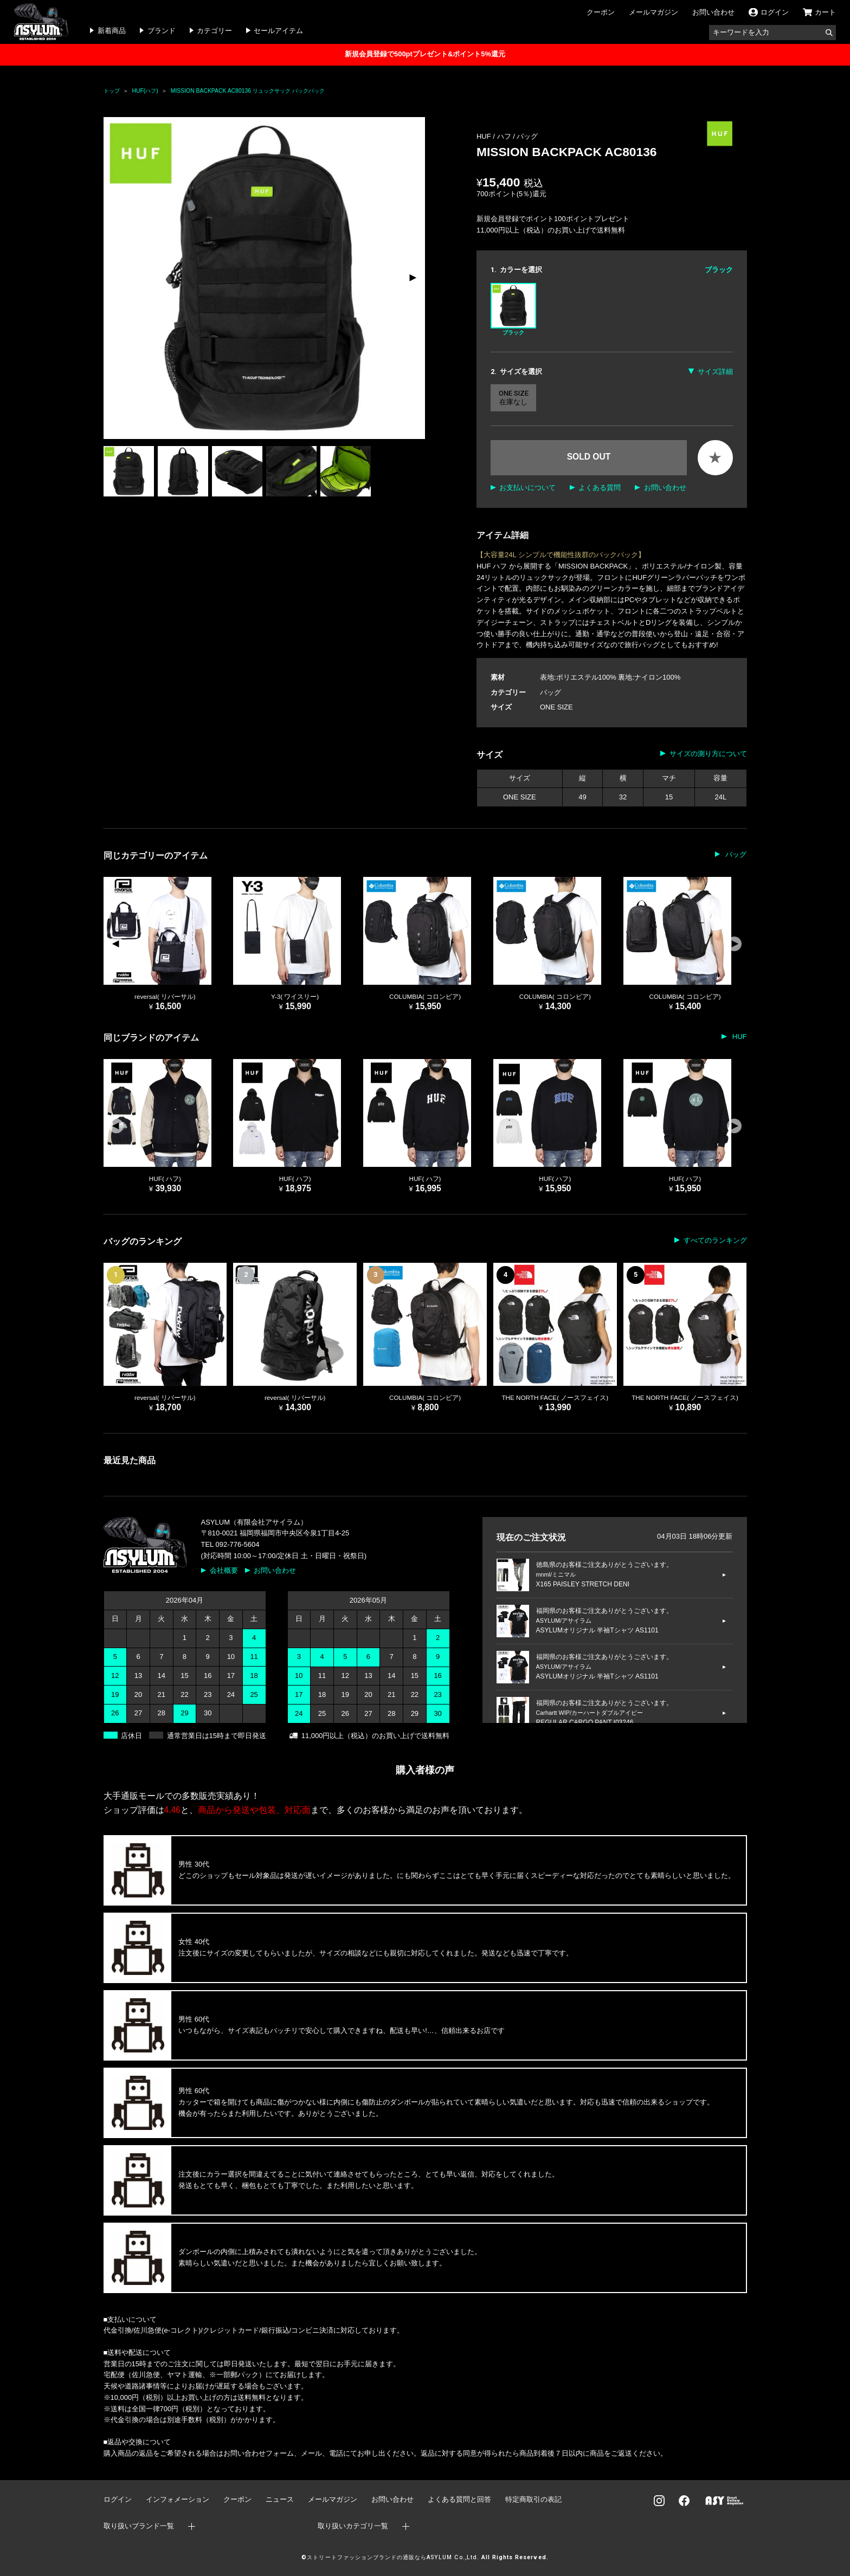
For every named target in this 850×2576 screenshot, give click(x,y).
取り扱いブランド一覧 (139, 2526)
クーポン (601, 12)
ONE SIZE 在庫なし (514, 397)
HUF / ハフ (494, 136)
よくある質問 (599, 487)
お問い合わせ (713, 12)
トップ (112, 91)
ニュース (280, 2499)
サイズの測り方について (708, 754)
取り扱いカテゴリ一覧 (353, 2526)
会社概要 (224, 1570)
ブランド (161, 31)
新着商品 (112, 31)
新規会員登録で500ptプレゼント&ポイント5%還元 (425, 54)
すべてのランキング (715, 1240)
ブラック (513, 309)
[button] (412, 278)
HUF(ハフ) (145, 91)
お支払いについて (527, 487)
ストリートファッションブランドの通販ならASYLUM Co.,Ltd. (393, 2557)
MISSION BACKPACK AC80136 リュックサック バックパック (248, 91)
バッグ (527, 136)
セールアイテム (278, 31)
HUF (738, 1036)
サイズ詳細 (715, 371)
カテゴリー (214, 31)
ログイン (118, 2499)
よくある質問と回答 (459, 2499)
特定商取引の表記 (533, 2499)
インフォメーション (177, 2499)
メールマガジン (653, 12)
